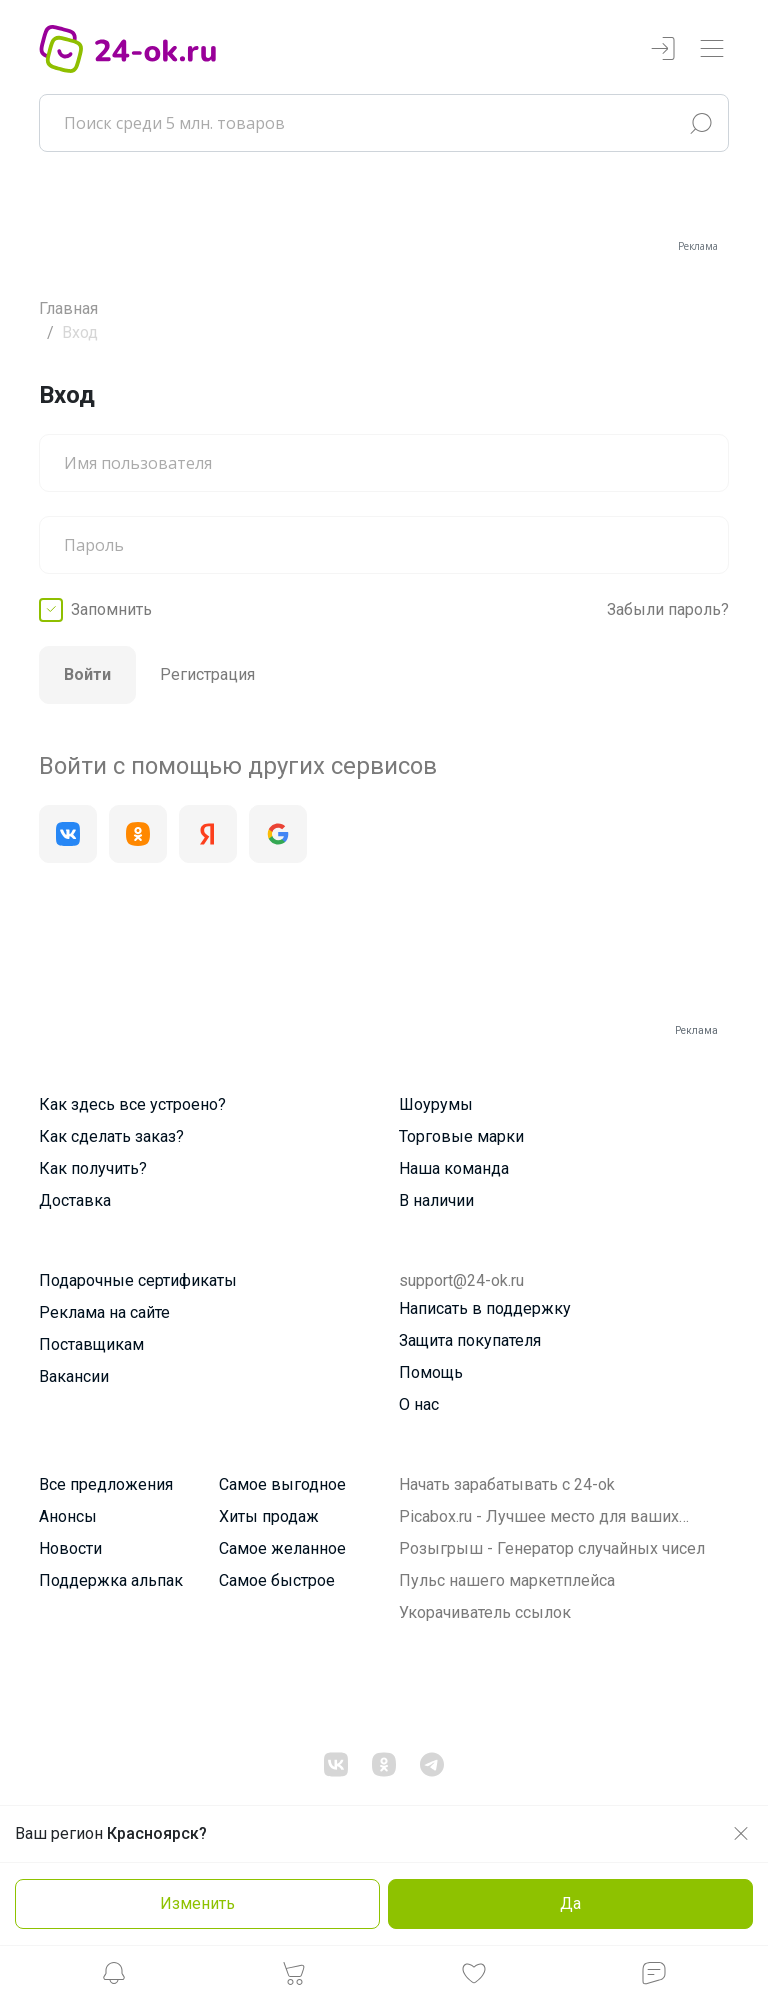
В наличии (436, 1200)
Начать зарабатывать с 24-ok (507, 1484)
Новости (70, 1548)
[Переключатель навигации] (712, 49)
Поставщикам (91, 1344)
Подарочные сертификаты (138, 1280)
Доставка (75, 1200)
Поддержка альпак (111, 1580)
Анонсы (68, 1516)
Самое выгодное (282, 1484)
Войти (87, 674)
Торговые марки (461, 1136)
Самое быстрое (277, 1580)
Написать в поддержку (485, 1308)
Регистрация (207, 674)
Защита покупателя (470, 1340)
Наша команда (454, 1168)
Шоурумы (436, 1104)
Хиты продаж (269, 1516)
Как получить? (93, 1168)
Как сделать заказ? (111, 1136)
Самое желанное (282, 1548)
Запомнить (111, 609)
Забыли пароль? (668, 609)
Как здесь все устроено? (132, 1104)
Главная (68, 308)
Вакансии (74, 1376)
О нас (419, 1404)
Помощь (431, 1372)
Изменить (197, 1903)
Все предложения (106, 1484)
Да (570, 1903)
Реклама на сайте (104, 1312)
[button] (114, 1978)
